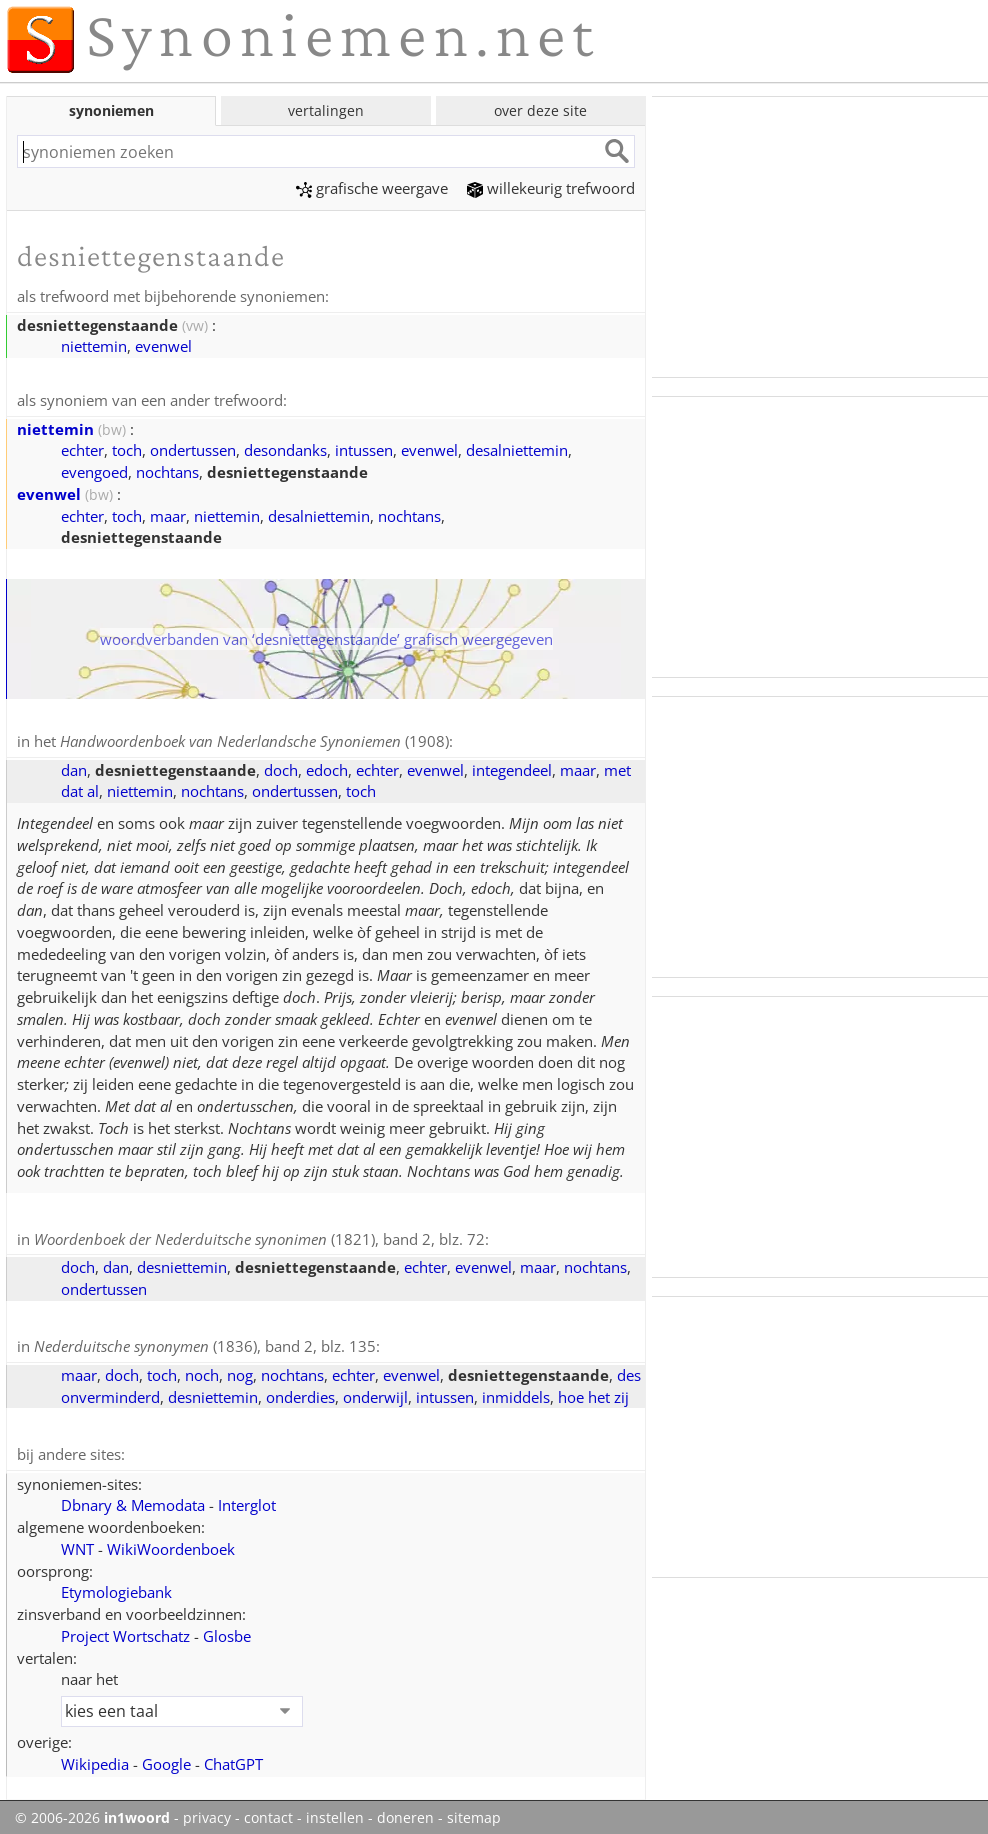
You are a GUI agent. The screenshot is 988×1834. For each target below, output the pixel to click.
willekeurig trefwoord (551, 188)
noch (202, 1370)
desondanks (285, 448)
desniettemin (182, 1263)
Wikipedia (95, 1758)
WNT (77, 1543)
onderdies (300, 1392)
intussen (364, 448)
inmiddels (516, 1392)
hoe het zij (593, 1392)
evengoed (94, 470)
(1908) (254, 739)
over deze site (540, 110)
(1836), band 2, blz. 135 (205, 1342)
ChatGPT (233, 1758)
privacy (207, 1812)
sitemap (474, 1812)
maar (168, 514)
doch (281, 767)
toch (127, 448)
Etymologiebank (116, 1586)
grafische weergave (372, 188)
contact (268, 1812)
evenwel (163, 345)
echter (82, 448)
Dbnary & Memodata (133, 1499)
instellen (335, 1812)
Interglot (247, 1499)
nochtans (167, 470)
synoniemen (111, 110)
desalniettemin (517, 448)
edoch (327, 767)
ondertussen (193, 448)
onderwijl (375, 1392)
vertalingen (326, 110)
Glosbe (227, 1630)
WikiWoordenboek (171, 1543)
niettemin (94, 345)
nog (240, 1370)
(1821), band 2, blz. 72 (259, 1236)
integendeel (512, 767)
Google (166, 1758)
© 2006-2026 (92, 1812)
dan (74, 767)
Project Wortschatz (125, 1630)
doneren (405, 1812)
